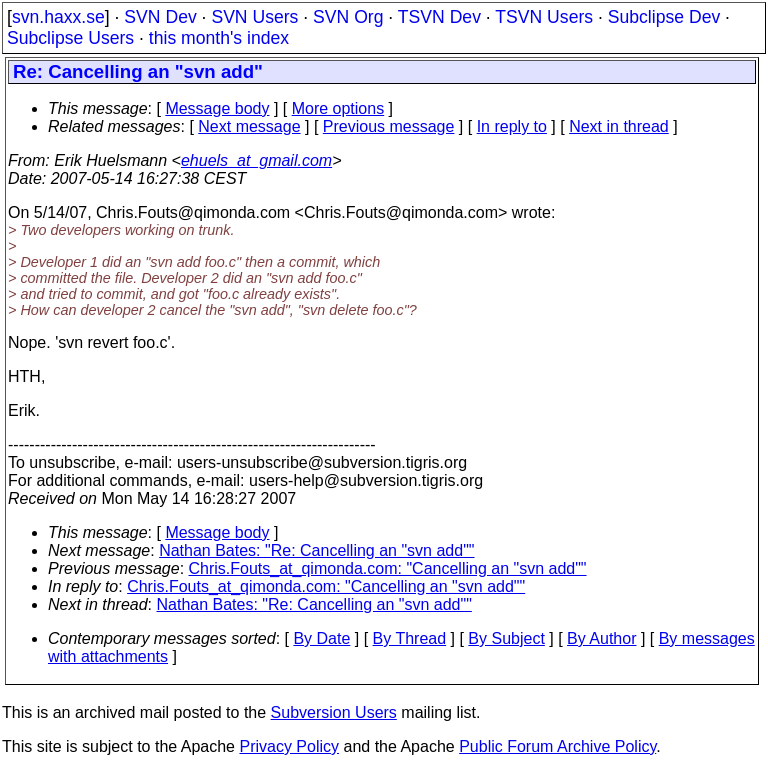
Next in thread (619, 126)
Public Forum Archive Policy (557, 746)
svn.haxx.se (58, 17)
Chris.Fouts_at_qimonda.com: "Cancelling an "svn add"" (388, 568)
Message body (217, 108)
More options (338, 108)
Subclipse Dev (664, 17)
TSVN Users (544, 17)
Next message (249, 126)
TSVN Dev (439, 17)
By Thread (410, 638)
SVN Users (254, 17)
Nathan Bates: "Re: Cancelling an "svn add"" (316, 550)
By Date (321, 638)
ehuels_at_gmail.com (256, 160)
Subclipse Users (70, 38)
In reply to (512, 126)
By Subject (506, 638)
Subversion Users (334, 712)
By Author (601, 638)
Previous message (389, 126)
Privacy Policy (289, 746)
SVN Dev (160, 17)
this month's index (219, 38)
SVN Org (348, 17)
